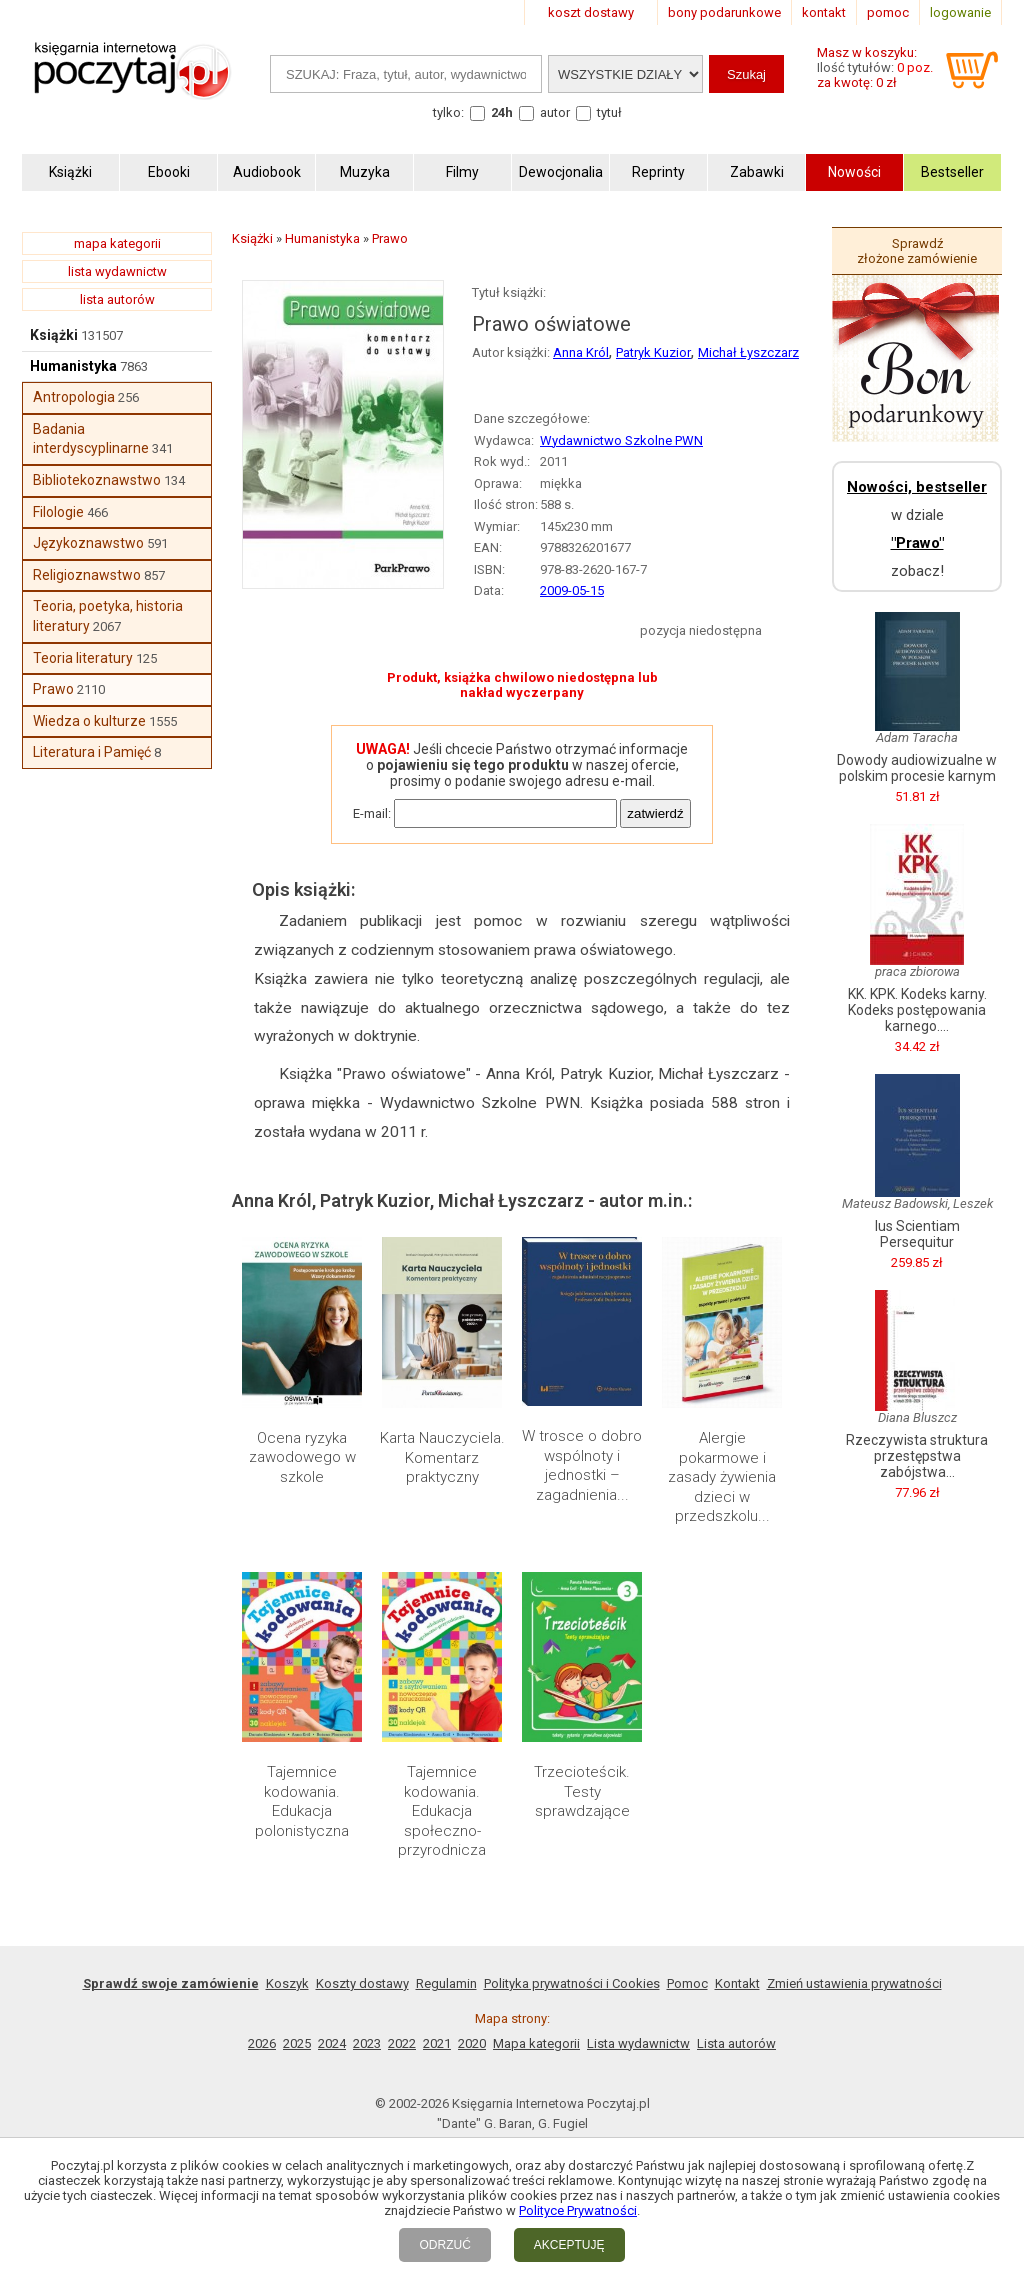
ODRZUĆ (444, 2245)
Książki (54, 335)
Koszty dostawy (362, 1983)
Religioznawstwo (87, 575)
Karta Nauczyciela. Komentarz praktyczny (442, 1457)
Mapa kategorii (536, 2043)
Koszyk (287, 1983)
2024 (332, 2043)
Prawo (53, 689)
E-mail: (372, 813)
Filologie (58, 512)
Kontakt (737, 1983)
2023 (367, 2043)
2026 (262, 2043)
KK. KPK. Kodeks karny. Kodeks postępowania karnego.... (917, 1010)
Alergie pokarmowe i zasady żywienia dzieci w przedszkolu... (722, 1477)
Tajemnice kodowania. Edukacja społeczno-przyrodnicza (442, 1811)
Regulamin (446, 1983)
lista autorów (117, 299)
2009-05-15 (572, 590)
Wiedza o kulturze (89, 721)
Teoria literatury (83, 658)
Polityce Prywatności (578, 2210)
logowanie (960, 12)
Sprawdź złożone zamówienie (917, 251)
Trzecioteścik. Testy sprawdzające (582, 1791)
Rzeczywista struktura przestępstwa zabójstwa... (917, 1456)
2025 (297, 2043)
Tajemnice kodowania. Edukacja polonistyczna (302, 1801)
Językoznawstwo (88, 543)
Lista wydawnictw (638, 2043)
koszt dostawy (591, 12)
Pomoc (687, 1983)
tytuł (609, 112)
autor (555, 112)
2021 (437, 2043)
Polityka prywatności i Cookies (572, 1983)
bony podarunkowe (724, 12)
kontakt (824, 12)
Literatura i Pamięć (92, 752)
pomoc (888, 12)
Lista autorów (736, 2043)
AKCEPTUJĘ (569, 2245)
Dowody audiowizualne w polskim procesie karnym (917, 768)
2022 (402, 2043)
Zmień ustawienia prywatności (854, 1983)
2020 (472, 2043)
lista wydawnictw (117, 271)
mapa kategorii (117, 243)
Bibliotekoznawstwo (97, 480)
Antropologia (74, 397)
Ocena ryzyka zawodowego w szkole (302, 1457)
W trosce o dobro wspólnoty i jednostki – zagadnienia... (582, 1465)
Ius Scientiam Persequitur (917, 1234)
